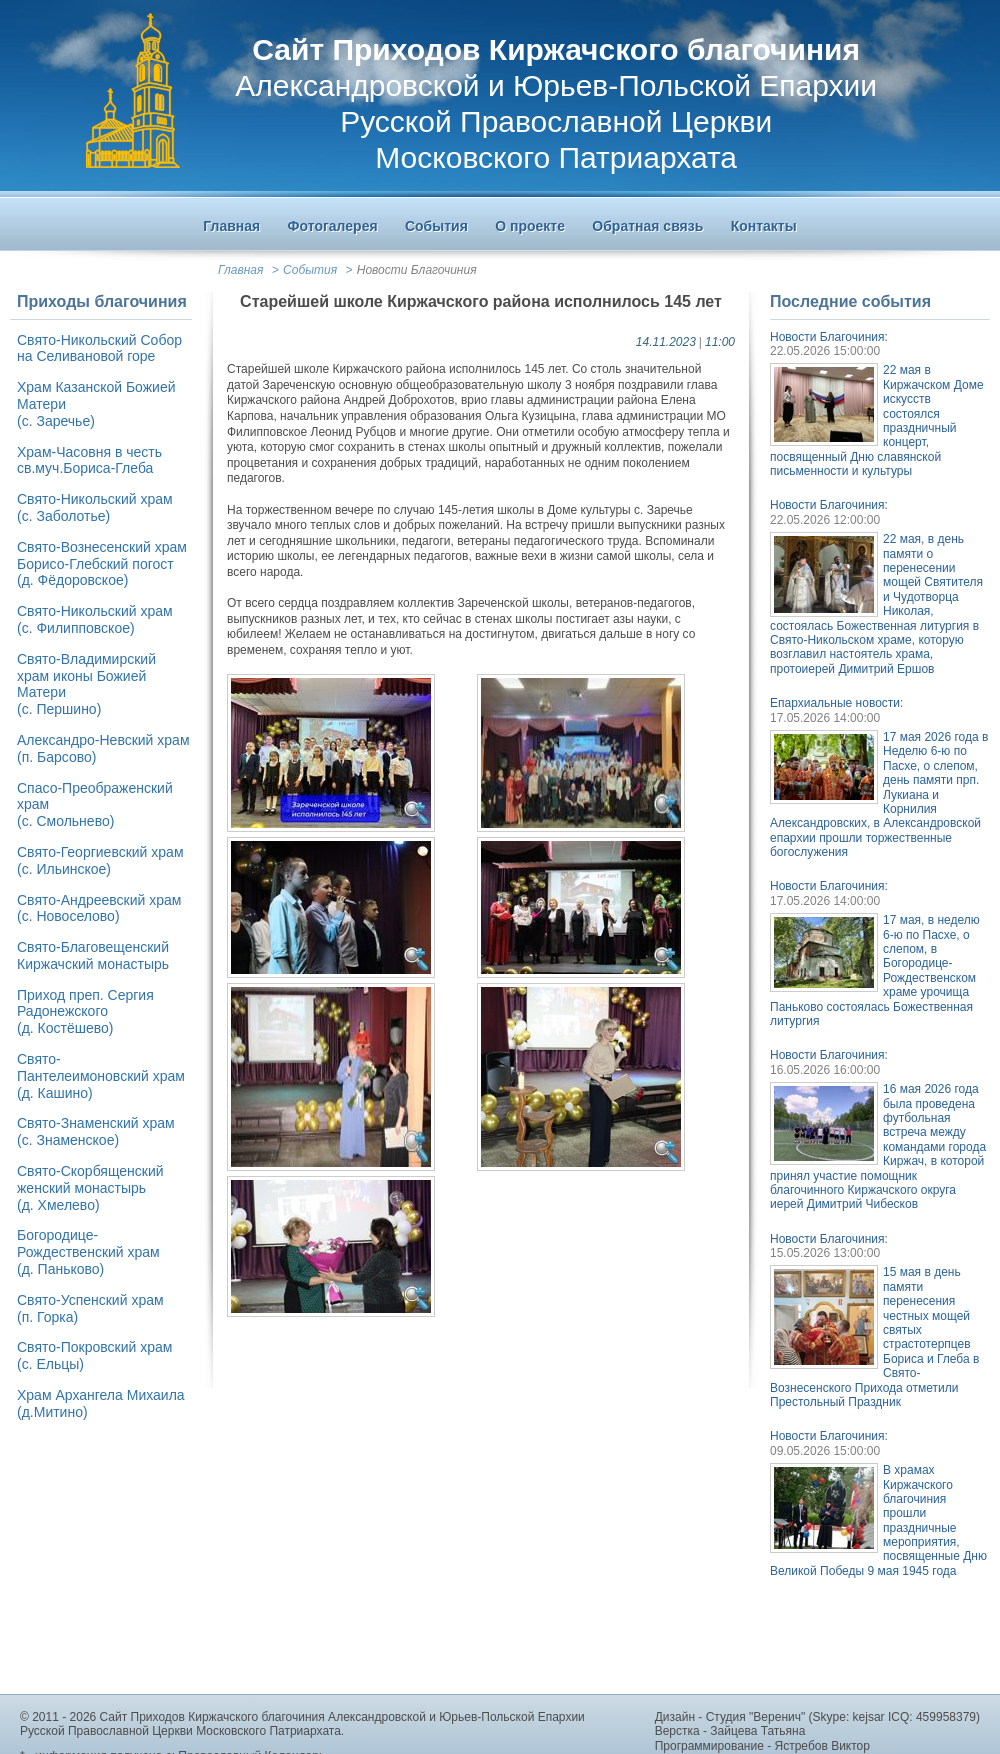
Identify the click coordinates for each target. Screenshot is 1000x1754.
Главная (240, 270)
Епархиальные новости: (836, 703)
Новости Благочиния (417, 270)
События (310, 270)
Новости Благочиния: (829, 337)
